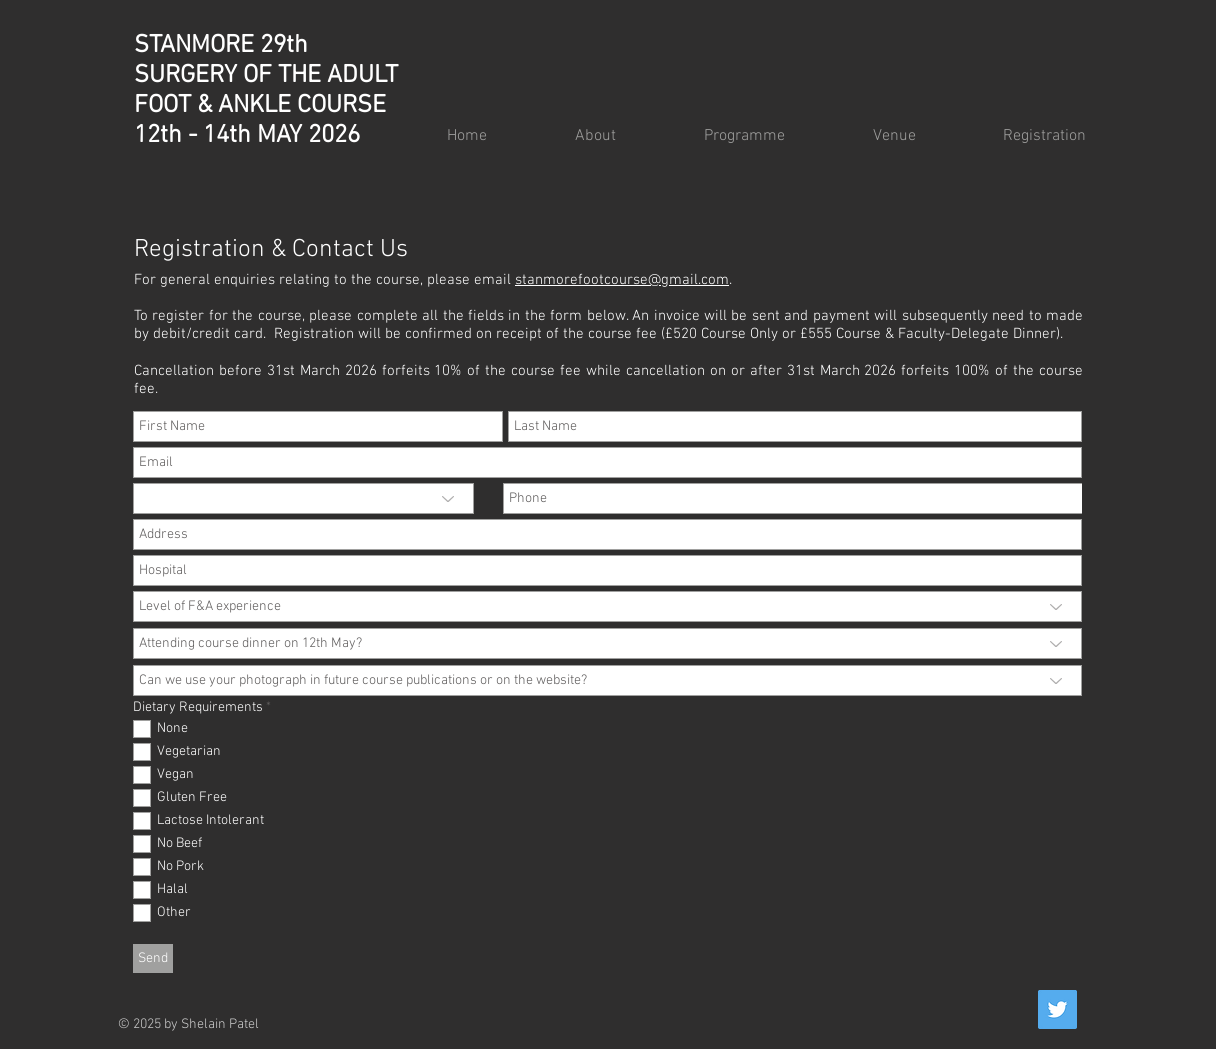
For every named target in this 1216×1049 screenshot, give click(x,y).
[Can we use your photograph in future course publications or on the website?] (607, 680)
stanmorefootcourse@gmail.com (622, 280)
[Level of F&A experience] (607, 606)
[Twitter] (1057, 1009)
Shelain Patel (220, 1024)
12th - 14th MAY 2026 (247, 136)
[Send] (153, 958)
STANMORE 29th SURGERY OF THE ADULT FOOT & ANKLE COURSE (266, 76)
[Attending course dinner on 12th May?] (607, 643)
